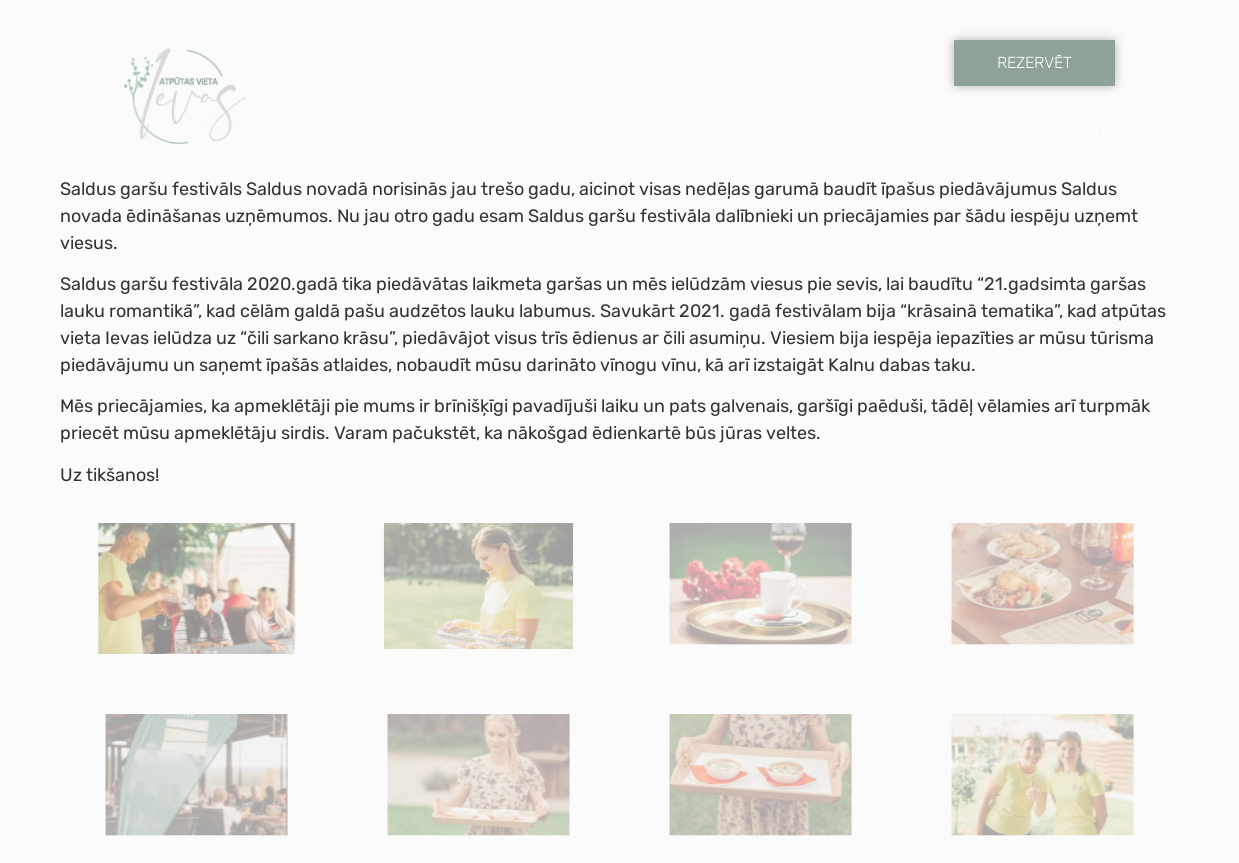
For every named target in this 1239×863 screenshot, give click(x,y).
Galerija (889, 130)
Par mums (724, 130)
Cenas (808, 130)
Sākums (634, 130)
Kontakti (1070, 130)
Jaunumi (980, 130)
